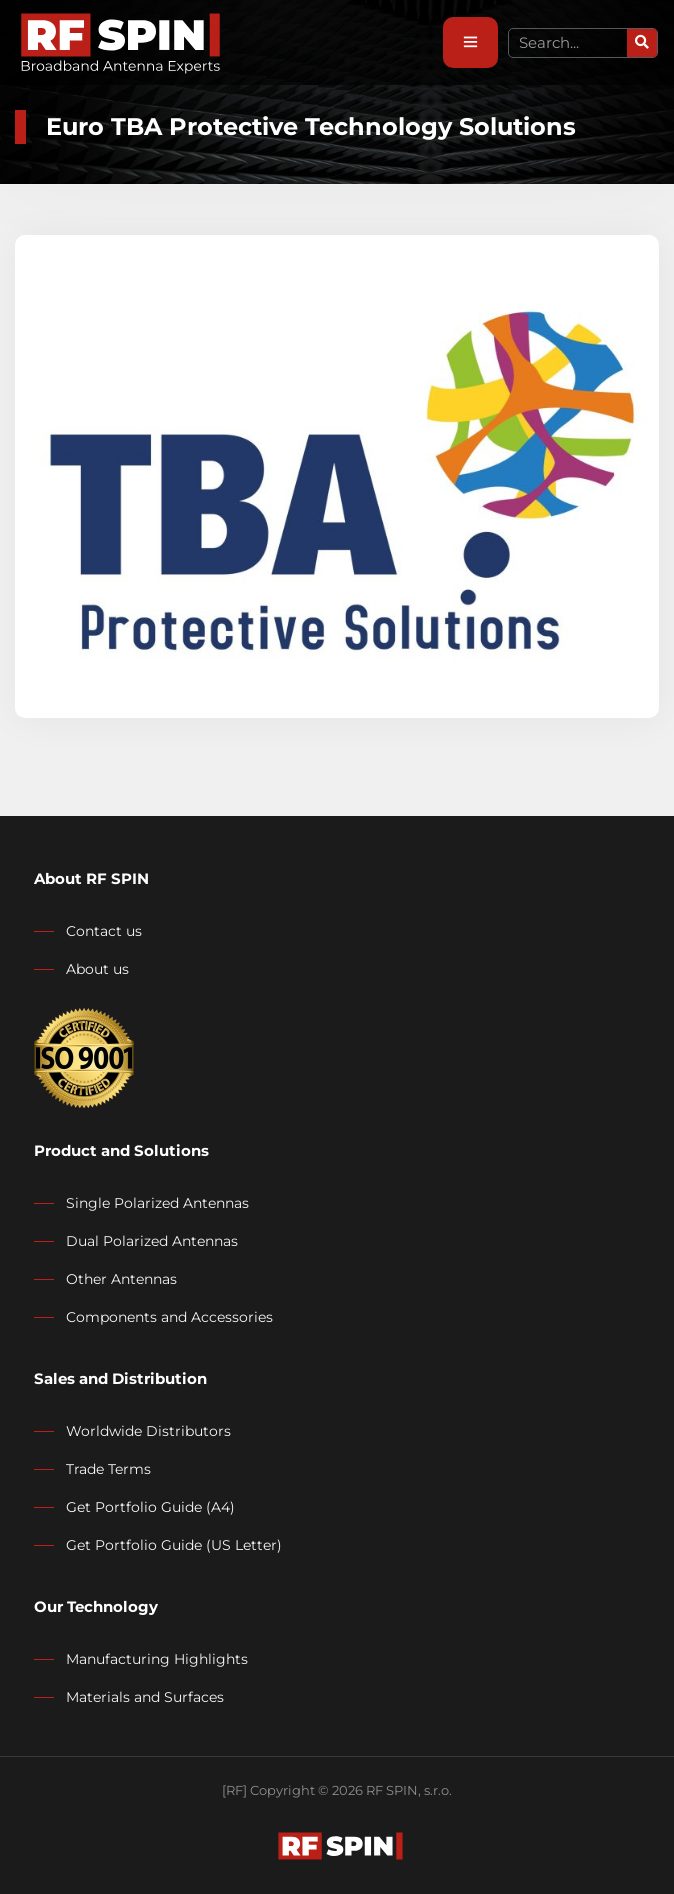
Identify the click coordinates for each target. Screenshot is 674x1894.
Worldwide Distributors (148, 1431)
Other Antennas (121, 1279)
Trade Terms (108, 1469)
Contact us (104, 931)
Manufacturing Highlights (157, 1659)
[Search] (642, 43)
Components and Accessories (169, 1317)
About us (97, 969)
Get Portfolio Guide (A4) (150, 1507)
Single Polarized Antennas (157, 1203)
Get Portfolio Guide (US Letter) (174, 1545)
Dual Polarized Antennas (152, 1241)
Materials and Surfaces (145, 1697)
